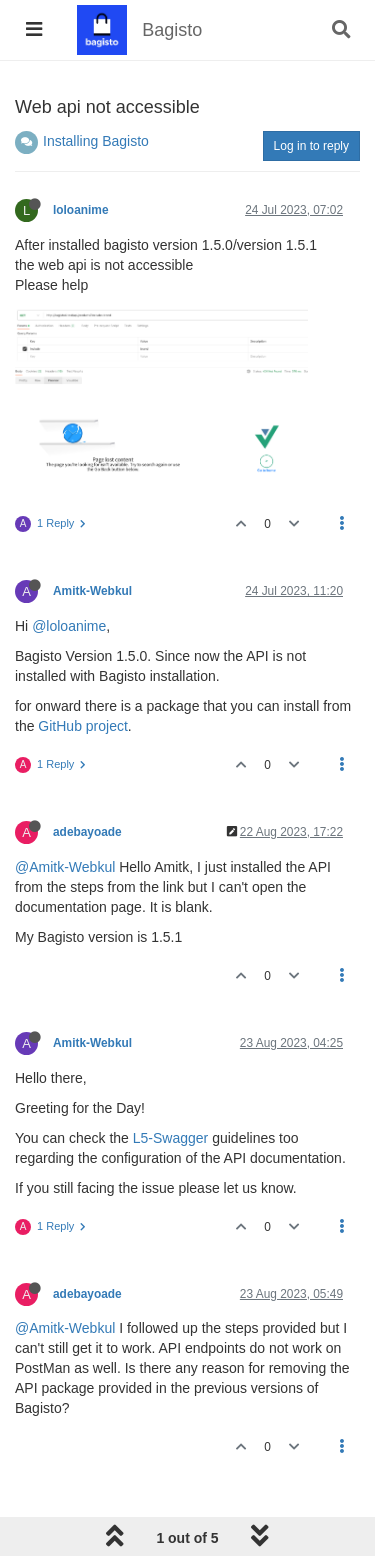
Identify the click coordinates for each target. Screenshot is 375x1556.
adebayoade (87, 832)
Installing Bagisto (96, 141)
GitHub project (82, 726)
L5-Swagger (171, 1138)
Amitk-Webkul (92, 591)
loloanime (81, 210)
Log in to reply (311, 146)
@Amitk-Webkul (65, 867)
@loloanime (69, 626)
